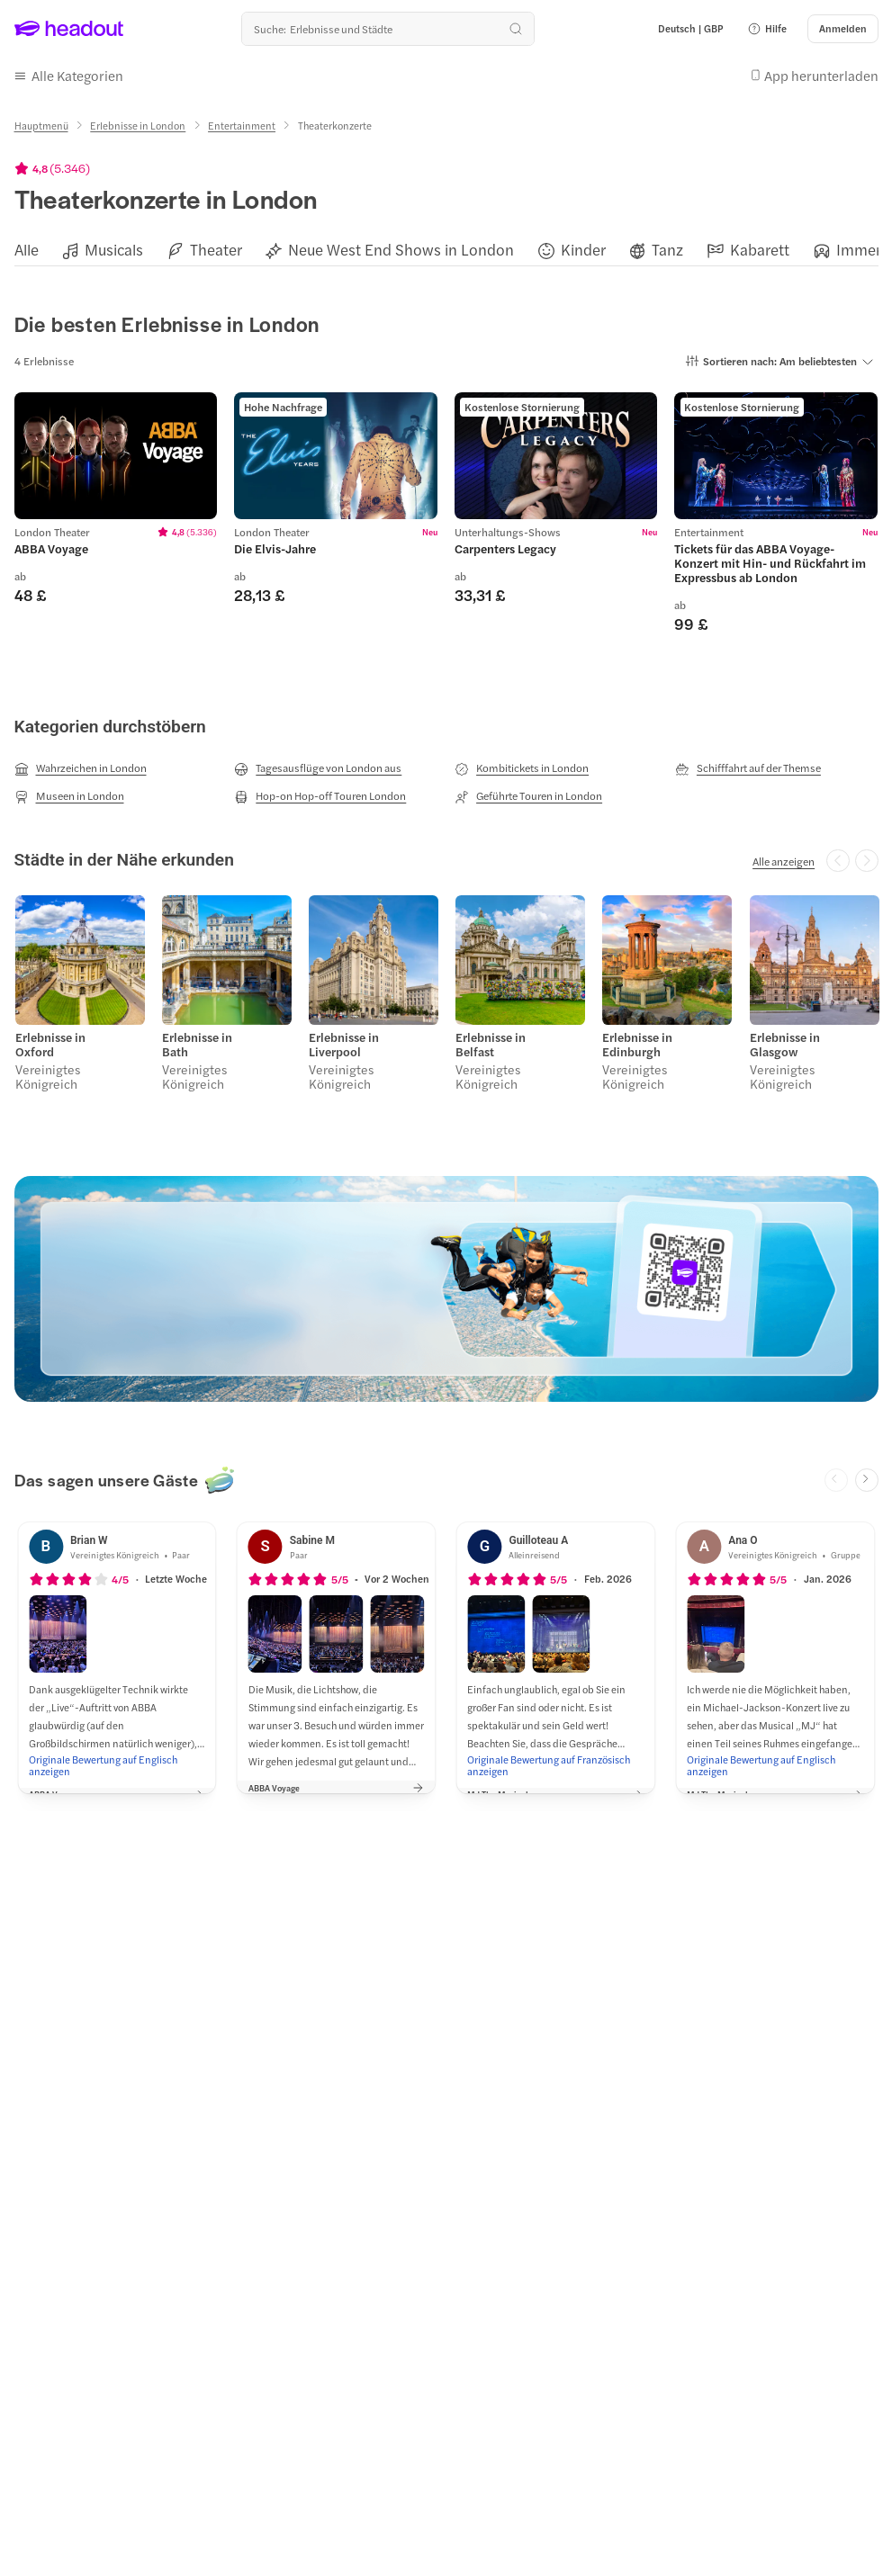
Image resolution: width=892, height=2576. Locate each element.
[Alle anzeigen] (783, 857)
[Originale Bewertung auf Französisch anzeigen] (555, 1760)
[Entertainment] (241, 122)
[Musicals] (114, 247)
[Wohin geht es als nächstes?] (388, 29)
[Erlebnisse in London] (137, 122)
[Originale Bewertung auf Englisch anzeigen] (117, 1760)
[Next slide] (866, 1474)
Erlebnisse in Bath (196, 1040)
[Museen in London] (69, 793)
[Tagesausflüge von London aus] (317, 766)
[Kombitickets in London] (522, 766)
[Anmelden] (842, 28)
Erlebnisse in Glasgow (783, 1040)
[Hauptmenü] (41, 122)
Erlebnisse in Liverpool (343, 1040)
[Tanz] (667, 247)
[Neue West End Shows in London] (401, 247)
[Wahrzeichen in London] (80, 766)
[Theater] (216, 247)
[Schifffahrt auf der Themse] (748, 766)
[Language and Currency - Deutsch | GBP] (690, 28)
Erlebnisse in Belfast (490, 1040)
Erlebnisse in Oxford (49, 1040)
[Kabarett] (759, 247)
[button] (766, 28)
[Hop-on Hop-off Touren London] (320, 793)
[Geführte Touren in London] (528, 793)
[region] (446, 246)
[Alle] (26, 247)
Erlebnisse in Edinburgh (636, 1040)
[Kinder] (583, 247)
